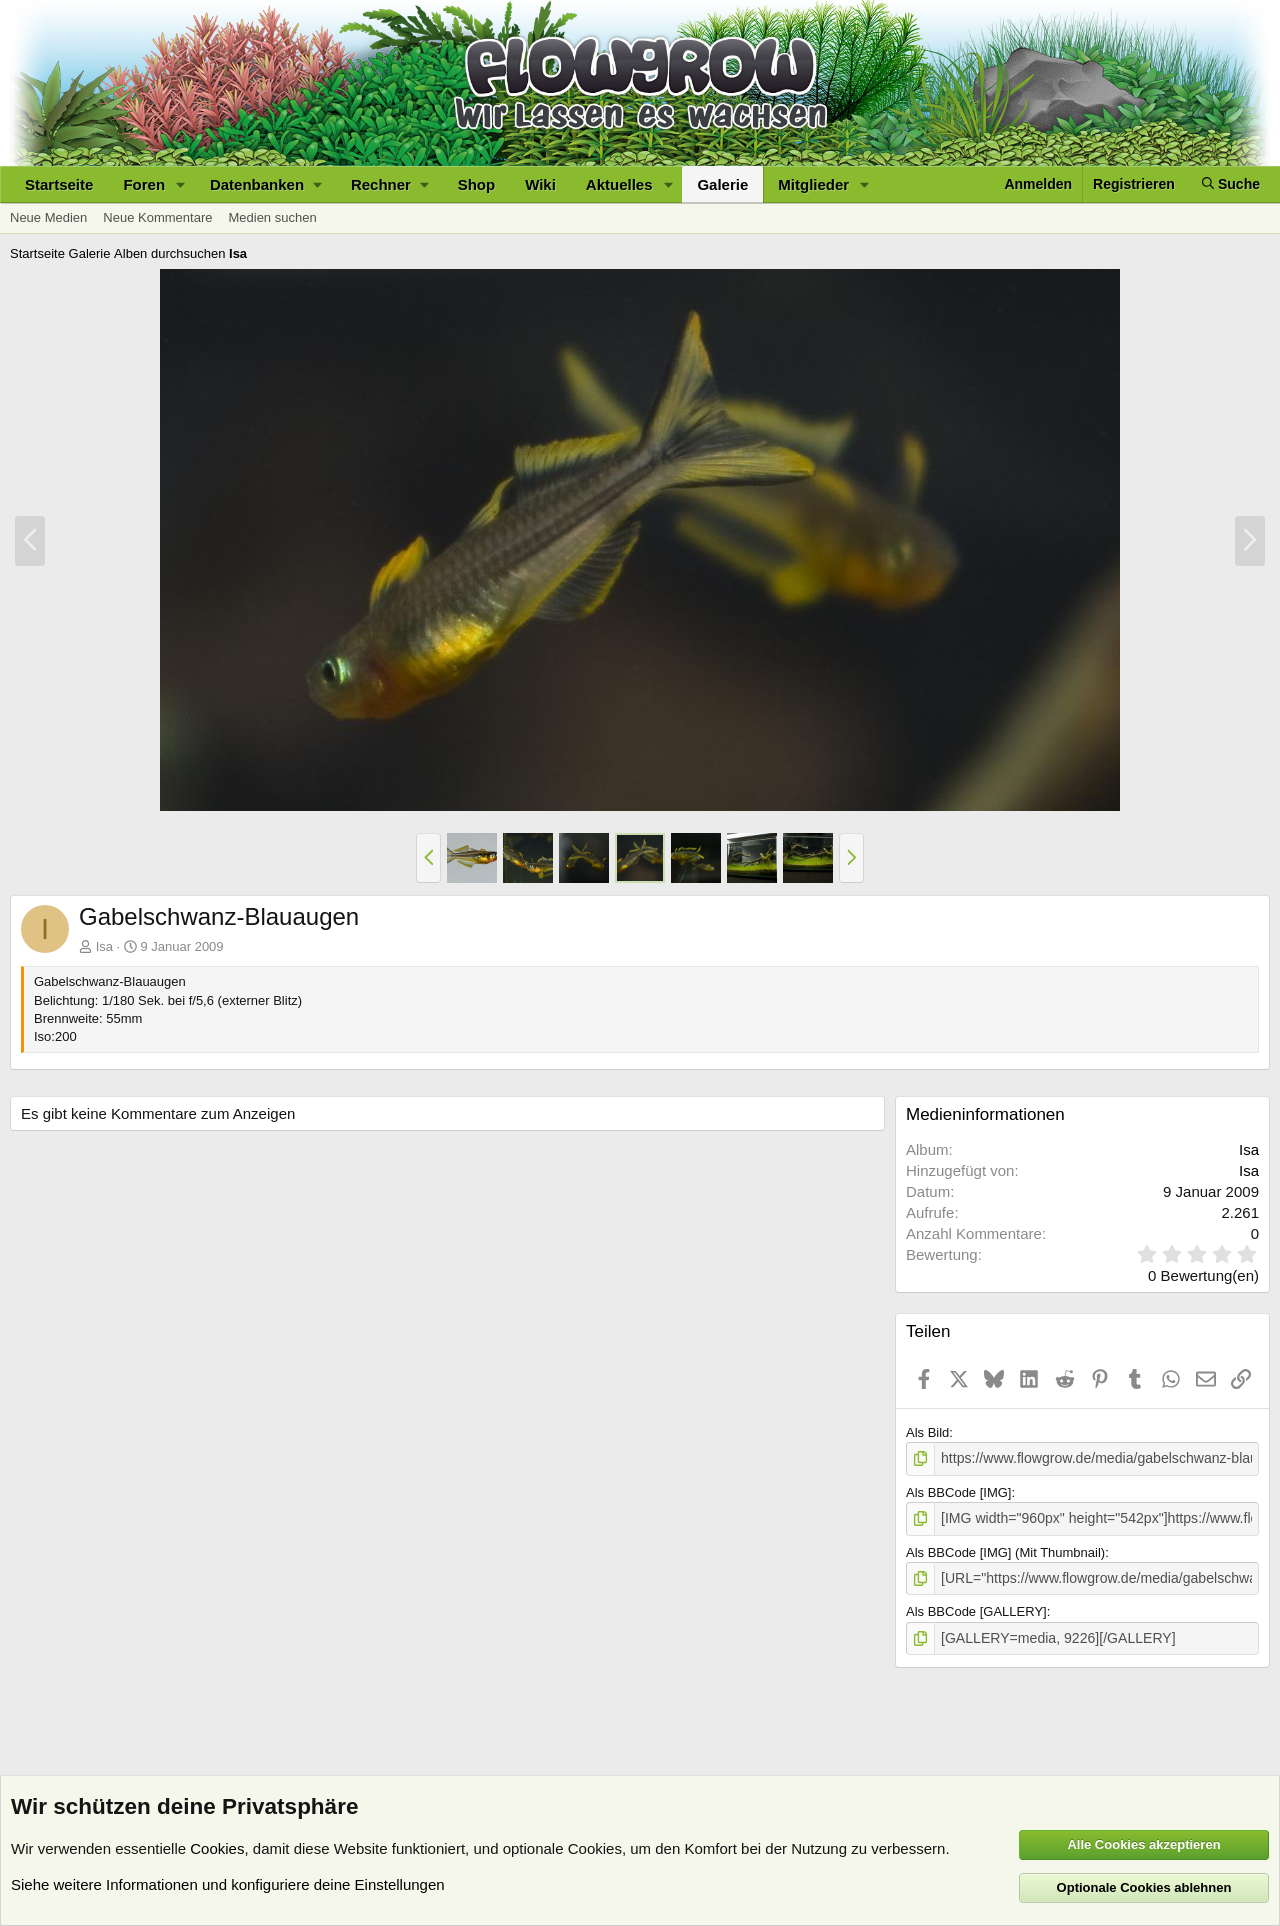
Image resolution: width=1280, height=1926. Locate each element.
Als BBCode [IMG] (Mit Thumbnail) (1005, 1549)
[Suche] (1231, 184)
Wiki (540, 184)
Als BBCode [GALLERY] (976, 1607)
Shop (477, 184)
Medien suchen (272, 217)
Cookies (217, 1848)
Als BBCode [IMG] (958, 1490)
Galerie (722, 184)
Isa (104, 946)
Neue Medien (48, 217)
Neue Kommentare (157, 217)
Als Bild (927, 1432)
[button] (181, 184)
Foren (144, 184)
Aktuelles (619, 184)
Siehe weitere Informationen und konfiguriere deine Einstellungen (228, 1884)
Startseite (59, 184)
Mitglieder (813, 184)
